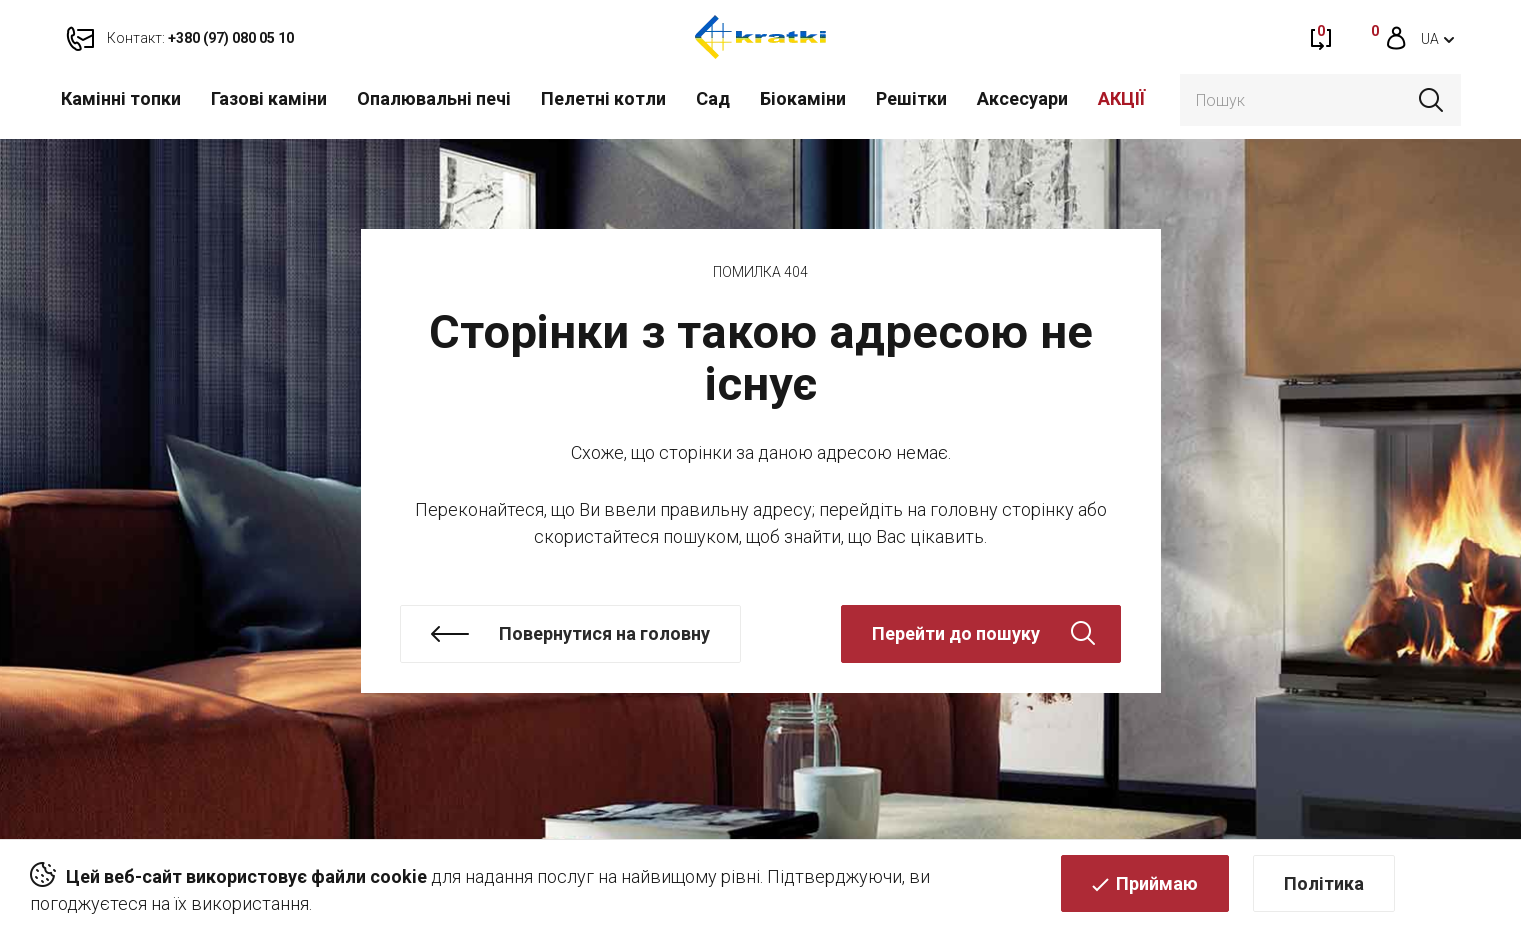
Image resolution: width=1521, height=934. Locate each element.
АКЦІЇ (1121, 98)
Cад (713, 98)
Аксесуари (1022, 98)
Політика (1324, 889)
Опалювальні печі (434, 98)
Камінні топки (121, 98)
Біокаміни (803, 98)
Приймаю (1157, 889)
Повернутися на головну (604, 633)
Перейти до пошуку (956, 633)
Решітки (911, 98)
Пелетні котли (603, 98)
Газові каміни (269, 98)
